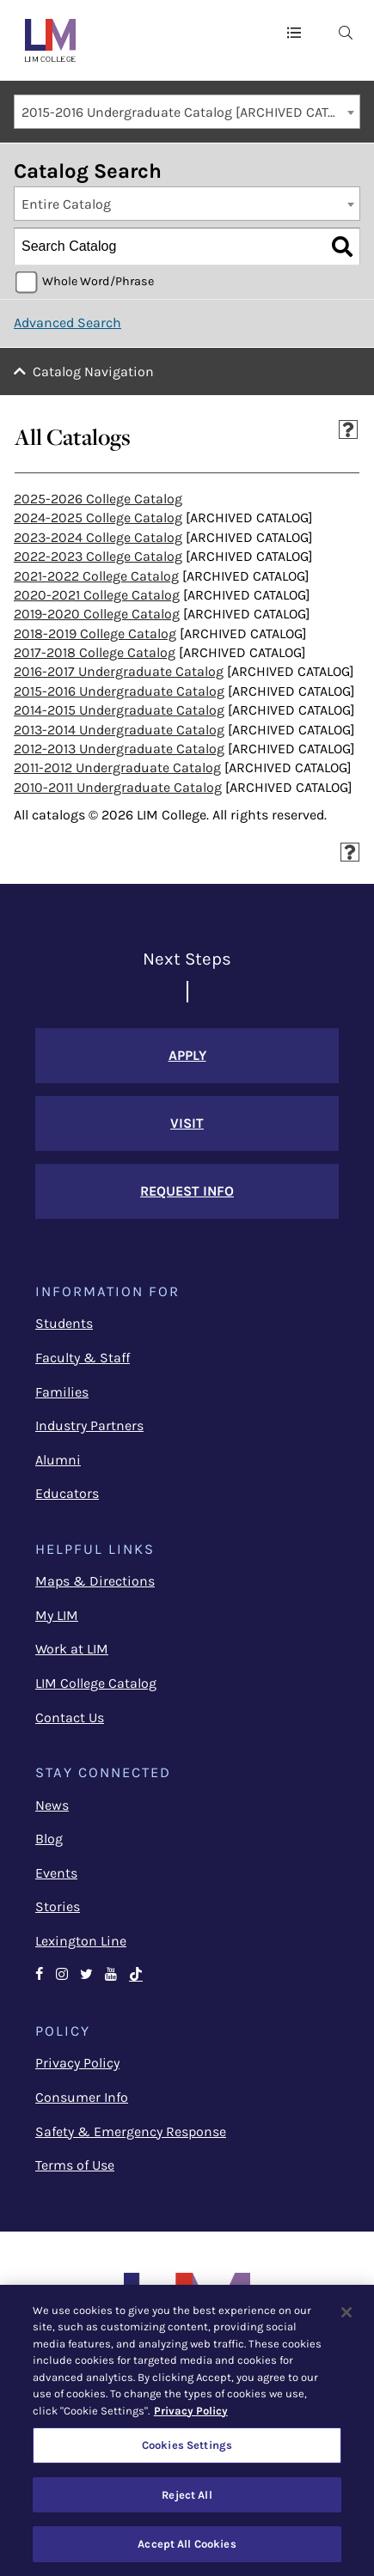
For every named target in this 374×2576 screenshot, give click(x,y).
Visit (187, 1123)
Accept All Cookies (187, 2543)
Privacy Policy (77, 2063)
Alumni (58, 1460)
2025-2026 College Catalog (98, 498)
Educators (67, 1493)
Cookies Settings (187, 2445)
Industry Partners (89, 1425)
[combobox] (187, 111)
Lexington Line (80, 1941)
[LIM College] (50, 40)
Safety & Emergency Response (130, 2131)
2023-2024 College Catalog (98, 537)
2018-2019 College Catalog (95, 633)
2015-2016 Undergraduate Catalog (119, 691)
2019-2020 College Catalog (97, 614)
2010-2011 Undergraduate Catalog (118, 787)
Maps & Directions (95, 1581)
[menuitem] (346, 31)
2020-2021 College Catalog (97, 595)
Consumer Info (81, 2097)
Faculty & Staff (82, 1357)
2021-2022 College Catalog (96, 576)
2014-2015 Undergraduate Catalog (119, 710)
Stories (57, 1906)
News (52, 1805)
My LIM (56, 1615)
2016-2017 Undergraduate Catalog (119, 671)
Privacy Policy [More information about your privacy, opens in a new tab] (191, 2410)
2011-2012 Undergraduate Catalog (117, 767)
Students (64, 1323)
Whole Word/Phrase (98, 281)
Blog (49, 1838)
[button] (294, 31)
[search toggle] (346, 31)
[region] (187, 2430)
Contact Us (69, 1717)
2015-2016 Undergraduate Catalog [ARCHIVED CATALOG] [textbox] (190, 112)
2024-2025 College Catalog (98, 517)
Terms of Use (74, 2165)
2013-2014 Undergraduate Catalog (119, 730)
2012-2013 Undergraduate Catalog (119, 748)
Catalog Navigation (93, 371)
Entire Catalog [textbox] (66, 204)
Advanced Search (67, 322)
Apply (187, 1055)
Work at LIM (71, 1649)
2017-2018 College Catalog (94, 652)
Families (62, 1392)
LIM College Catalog (95, 1683)
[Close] (346, 2312)
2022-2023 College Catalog (98, 556)
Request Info (187, 1191)
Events (56, 1873)
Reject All (187, 2494)
